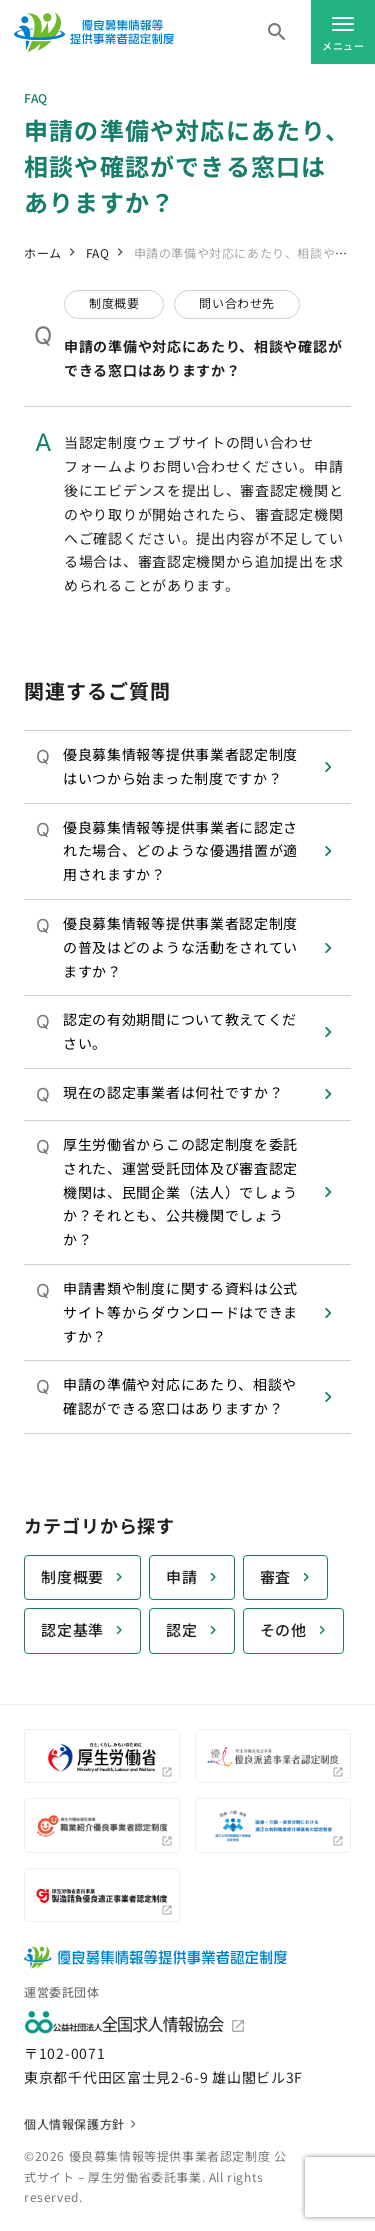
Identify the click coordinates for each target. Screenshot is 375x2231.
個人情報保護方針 (74, 2123)
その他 (283, 1629)
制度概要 (72, 1576)
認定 (182, 1629)
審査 (276, 1576)
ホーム (43, 252)
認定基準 (72, 1629)
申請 (182, 1576)
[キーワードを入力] (277, 32)
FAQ (98, 252)
